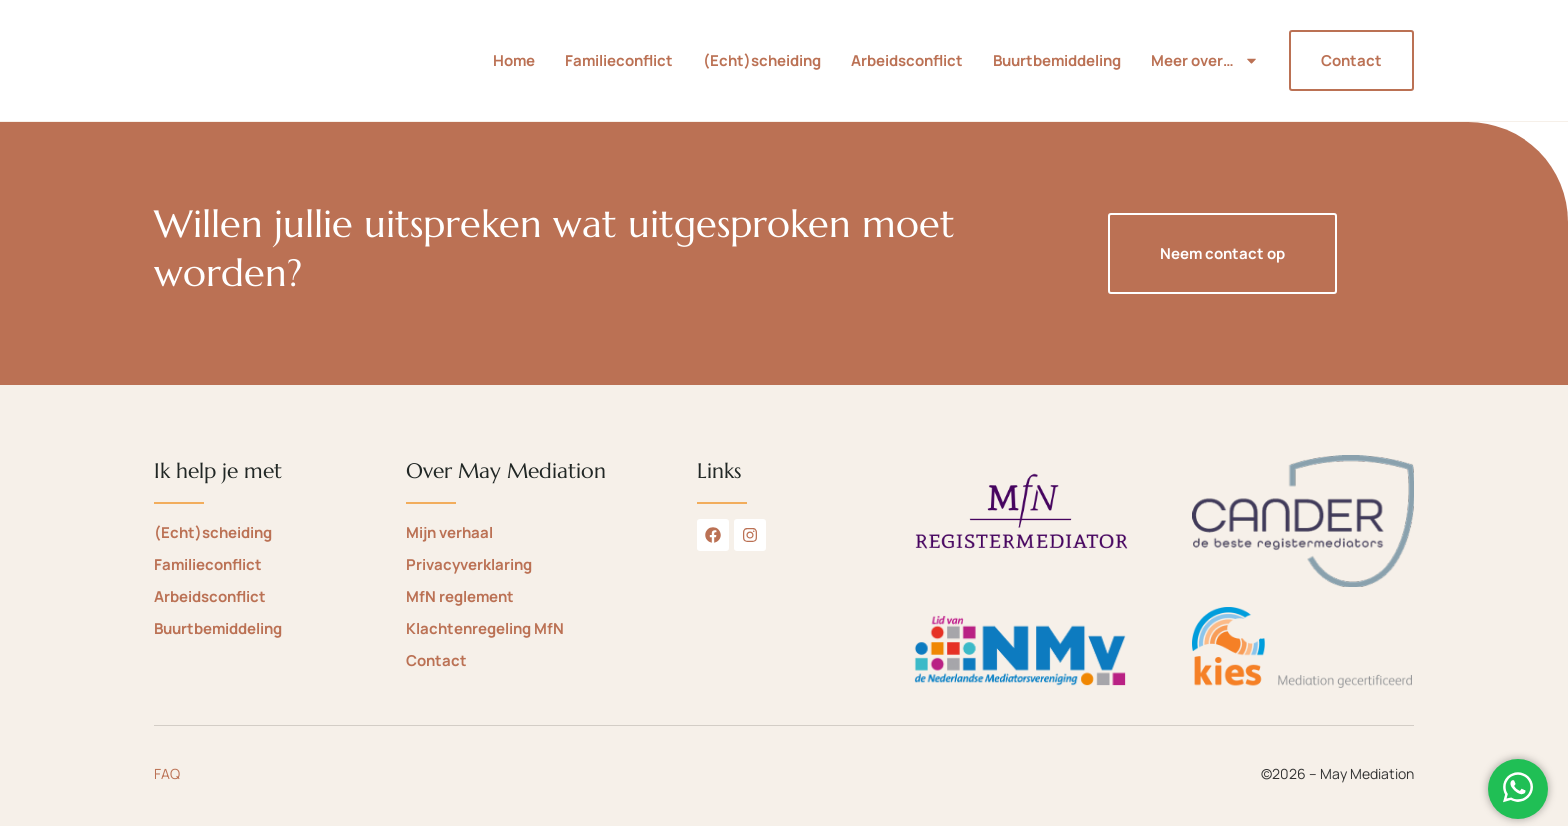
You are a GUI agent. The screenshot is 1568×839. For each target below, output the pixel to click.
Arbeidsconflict (907, 67)
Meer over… (1205, 67)
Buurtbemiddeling (1057, 67)
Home (514, 67)
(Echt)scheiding (762, 67)
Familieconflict (619, 67)
